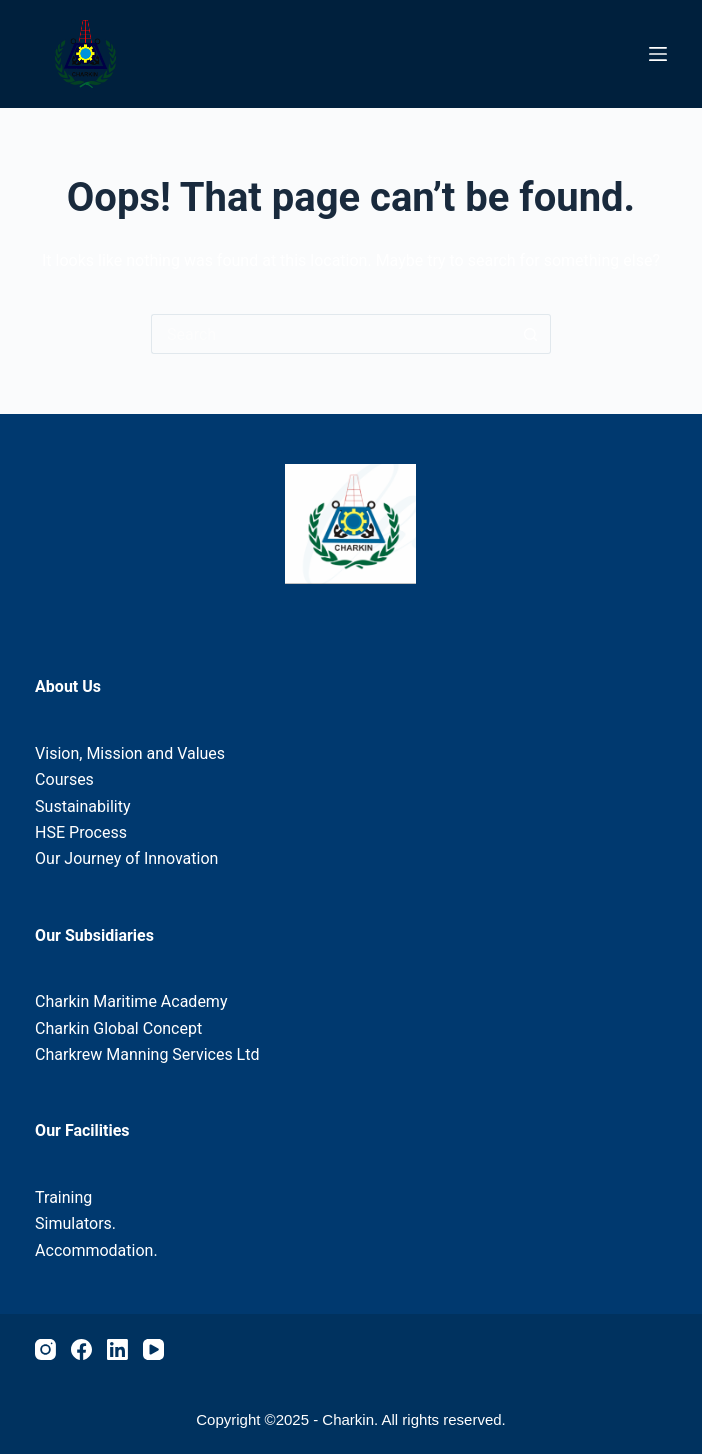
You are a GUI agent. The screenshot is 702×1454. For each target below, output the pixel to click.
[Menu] (658, 54)
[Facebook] (81, 1349)
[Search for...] (331, 334)
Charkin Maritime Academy (131, 1001)
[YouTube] (153, 1349)
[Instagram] (45, 1349)
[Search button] (531, 334)
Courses (64, 779)
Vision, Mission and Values (130, 753)
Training (63, 1197)
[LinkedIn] (117, 1349)
